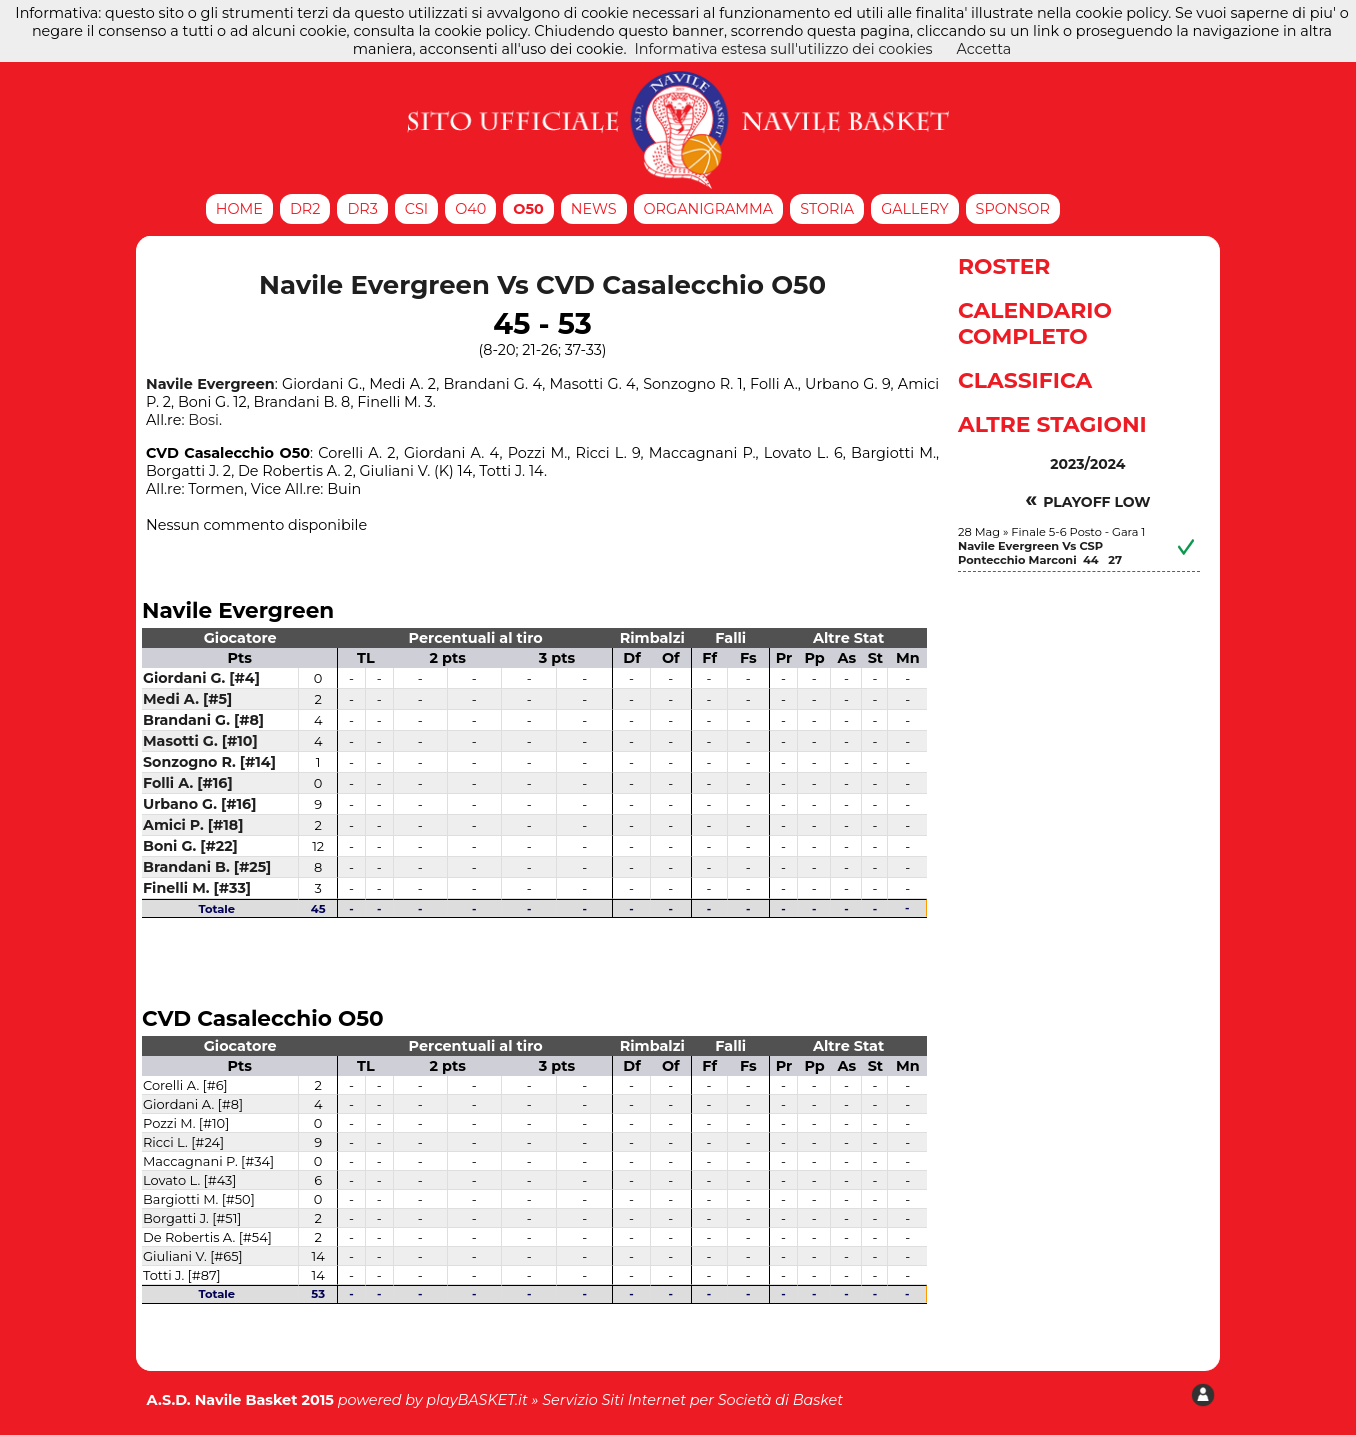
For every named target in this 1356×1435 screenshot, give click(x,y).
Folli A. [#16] (188, 783)
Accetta (984, 49)
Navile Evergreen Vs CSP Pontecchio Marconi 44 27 (1040, 553)
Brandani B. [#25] (207, 867)
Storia (827, 209)
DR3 (362, 209)
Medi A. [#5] (187, 699)
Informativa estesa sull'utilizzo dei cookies (783, 49)
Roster (1004, 266)
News (594, 209)
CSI (416, 209)
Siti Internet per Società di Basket (722, 1400)
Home (239, 209)
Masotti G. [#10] (200, 741)
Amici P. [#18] (193, 825)
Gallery (914, 209)
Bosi (203, 420)
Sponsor (1013, 209)
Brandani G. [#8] (203, 720)
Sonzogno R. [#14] (209, 762)
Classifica (1025, 380)
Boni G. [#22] (190, 846)
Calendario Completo (1035, 323)
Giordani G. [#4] (201, 678)
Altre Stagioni (1052, 424)
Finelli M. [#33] (197, 888)
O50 (528, 209)
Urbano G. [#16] (199, 804)
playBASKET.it (477, 1400)
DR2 (305, 209)
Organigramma (709, 209)
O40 (470, 209)
